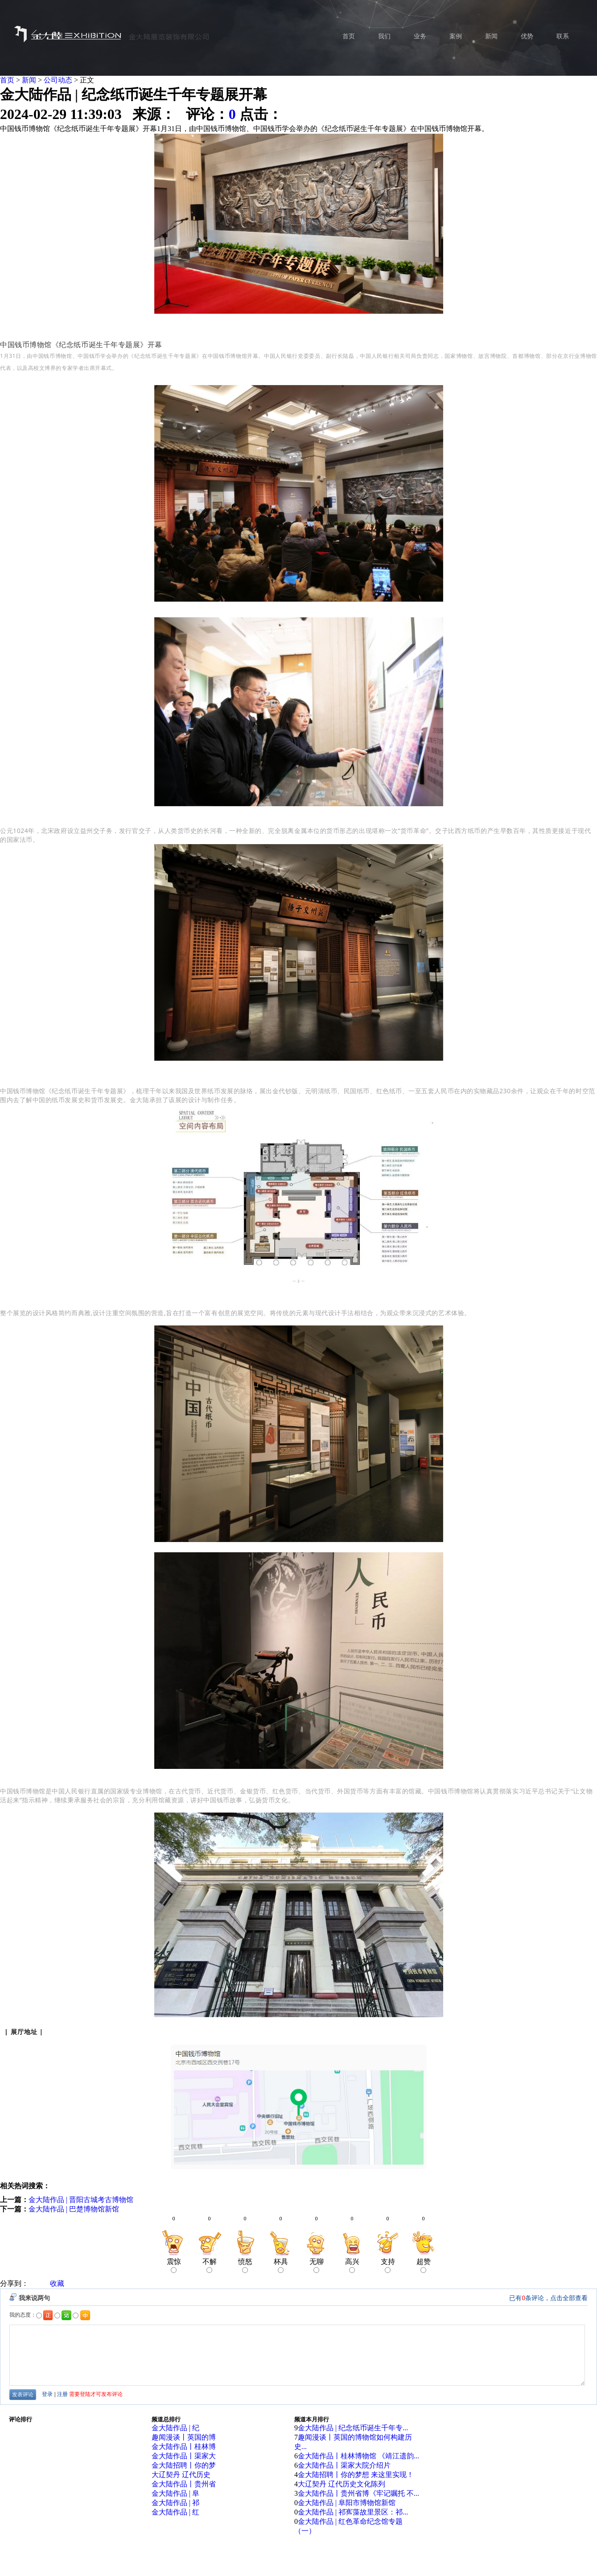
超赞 (423, 2265)
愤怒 (245, 2265)
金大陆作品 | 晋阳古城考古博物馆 (81, 2199)
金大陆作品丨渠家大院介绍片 (344, 2465)
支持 (388, 2265)
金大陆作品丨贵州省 (184, 2484)
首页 (7, 80)
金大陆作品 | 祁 (175, 2502)
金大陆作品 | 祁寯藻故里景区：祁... (353, 2512)
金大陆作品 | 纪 (175, 2428)
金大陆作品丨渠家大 (184, 2456)
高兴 (352, 2265)
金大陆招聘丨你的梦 (184, 2465)
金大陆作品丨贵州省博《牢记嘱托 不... (358, 2493)
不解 (209, 2265)
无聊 (316, 2265)
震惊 (174, 2265)
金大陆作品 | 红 (175, 2512)
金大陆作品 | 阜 (175, 2493)
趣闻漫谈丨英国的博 (184, 2437)
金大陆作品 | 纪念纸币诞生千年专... (353, 2428)
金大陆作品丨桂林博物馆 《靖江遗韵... (358, 2456)
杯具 (281, 2265)
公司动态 (58, 80)
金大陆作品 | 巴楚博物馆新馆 (74, 2209)
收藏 (57, 2283)
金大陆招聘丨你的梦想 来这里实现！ (356, 2474)
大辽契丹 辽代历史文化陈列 (341, 2484)
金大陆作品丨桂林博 (184, 2446)
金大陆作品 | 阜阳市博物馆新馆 (346, 2502)
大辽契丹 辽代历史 (181, 2474)
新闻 (29, 80)
